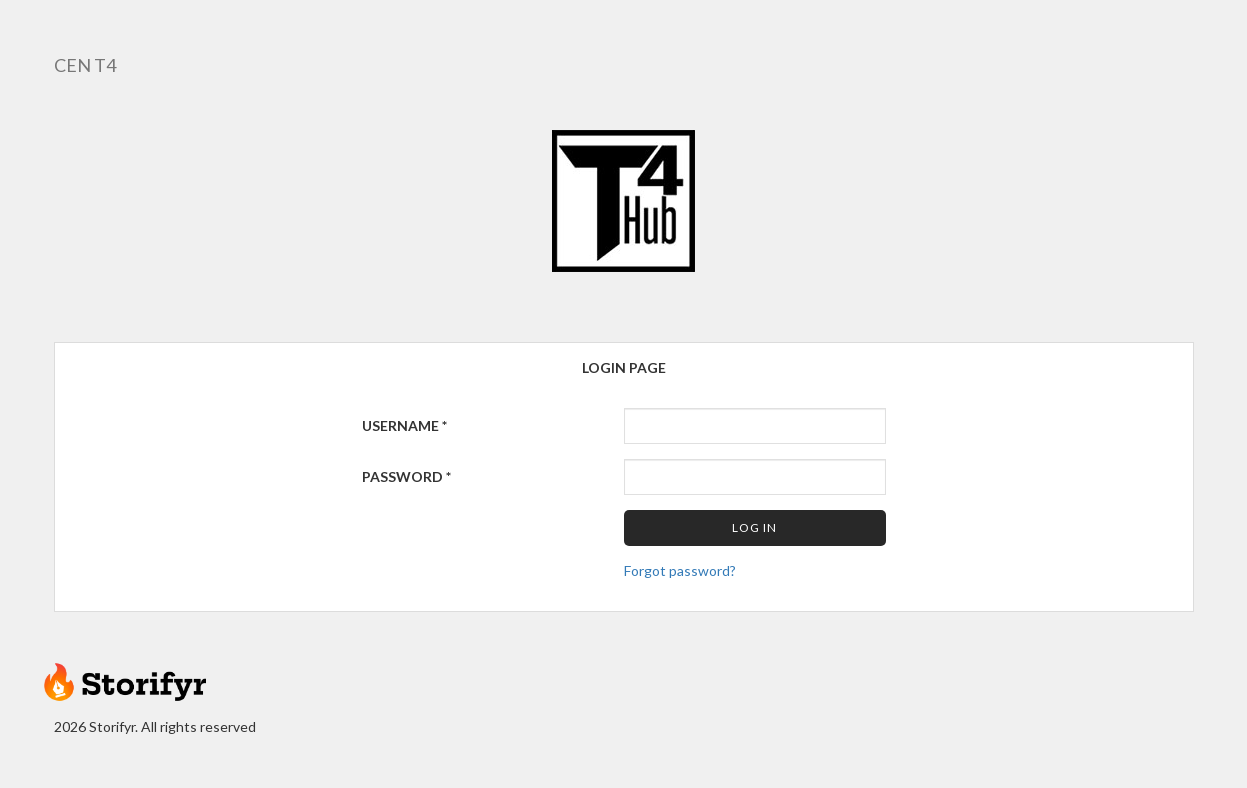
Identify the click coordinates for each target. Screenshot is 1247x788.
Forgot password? (680, 570)
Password (406, 476)
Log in (754, 527)
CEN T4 (85, 65)
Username (404, 425)
